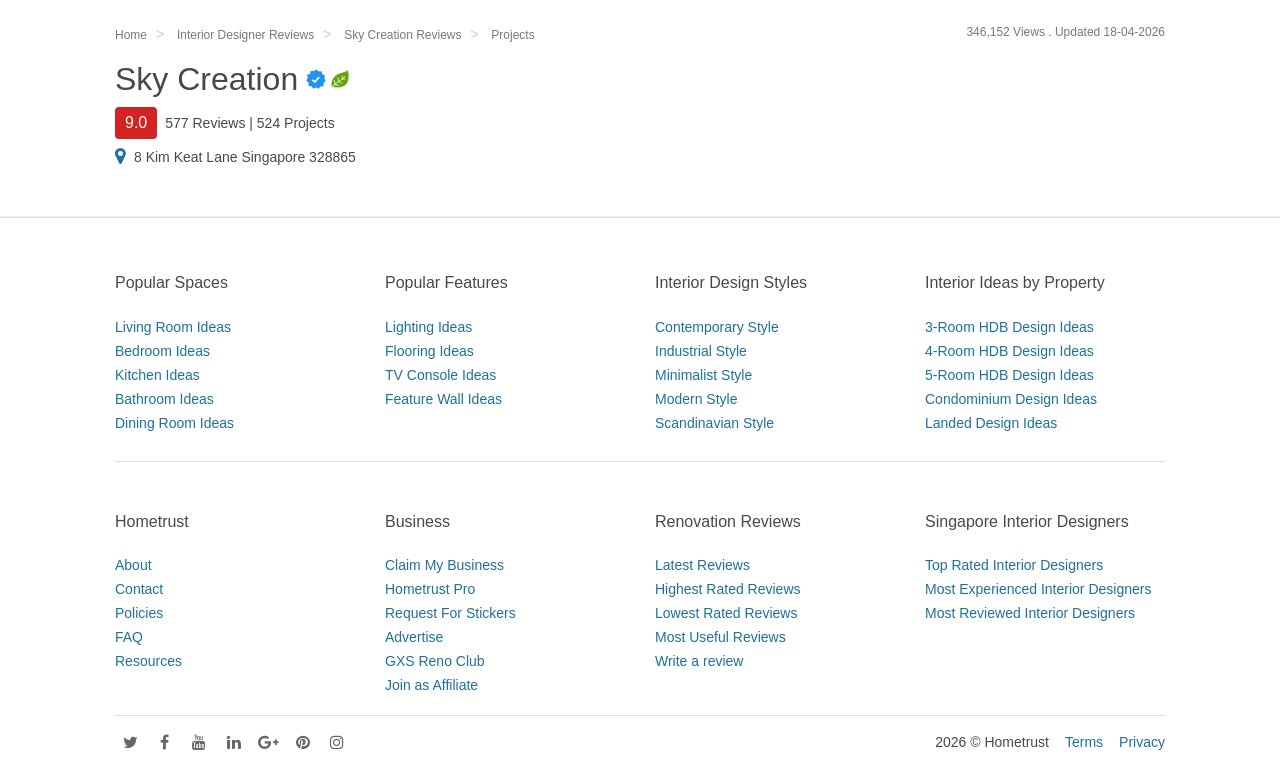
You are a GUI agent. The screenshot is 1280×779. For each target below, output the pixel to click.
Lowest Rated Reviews (726, 613)
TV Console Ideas (440, 375)
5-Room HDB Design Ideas (1009, 375)
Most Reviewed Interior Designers (1030, 613)
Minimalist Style (703, 375)
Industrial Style (701, 351)
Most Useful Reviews (720, 637)
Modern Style (696, 399)
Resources (148, 661)
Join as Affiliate (431, 685)
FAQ (129, 637)
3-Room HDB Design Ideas (1009, 327)
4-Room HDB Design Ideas (1009, 351)
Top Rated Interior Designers (1014, 565)
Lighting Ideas (428, 327)
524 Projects (296, 123)
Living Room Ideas (173, 327)
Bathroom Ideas (164, 399)
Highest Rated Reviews (728, 589)
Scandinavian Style (714, 423)
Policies (139, 613)
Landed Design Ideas (991, 423)
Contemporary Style (717, 327)
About (133, 565)
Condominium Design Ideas (1011, 399)
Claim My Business (444, 565)
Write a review (699, 661)
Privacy (1142, 742)
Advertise (414, 637)
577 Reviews (205, 123)
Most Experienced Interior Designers (1038, 589)
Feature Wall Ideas (443, 399)
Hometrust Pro (430, 589)
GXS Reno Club (435, 661)
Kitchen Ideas (157, 375)
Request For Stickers (450, 613)
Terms (1084, 742)
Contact (139, 589)
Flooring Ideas (429, 351)
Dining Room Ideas (174, 423)
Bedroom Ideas (162, 351)
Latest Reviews (702, 565)
